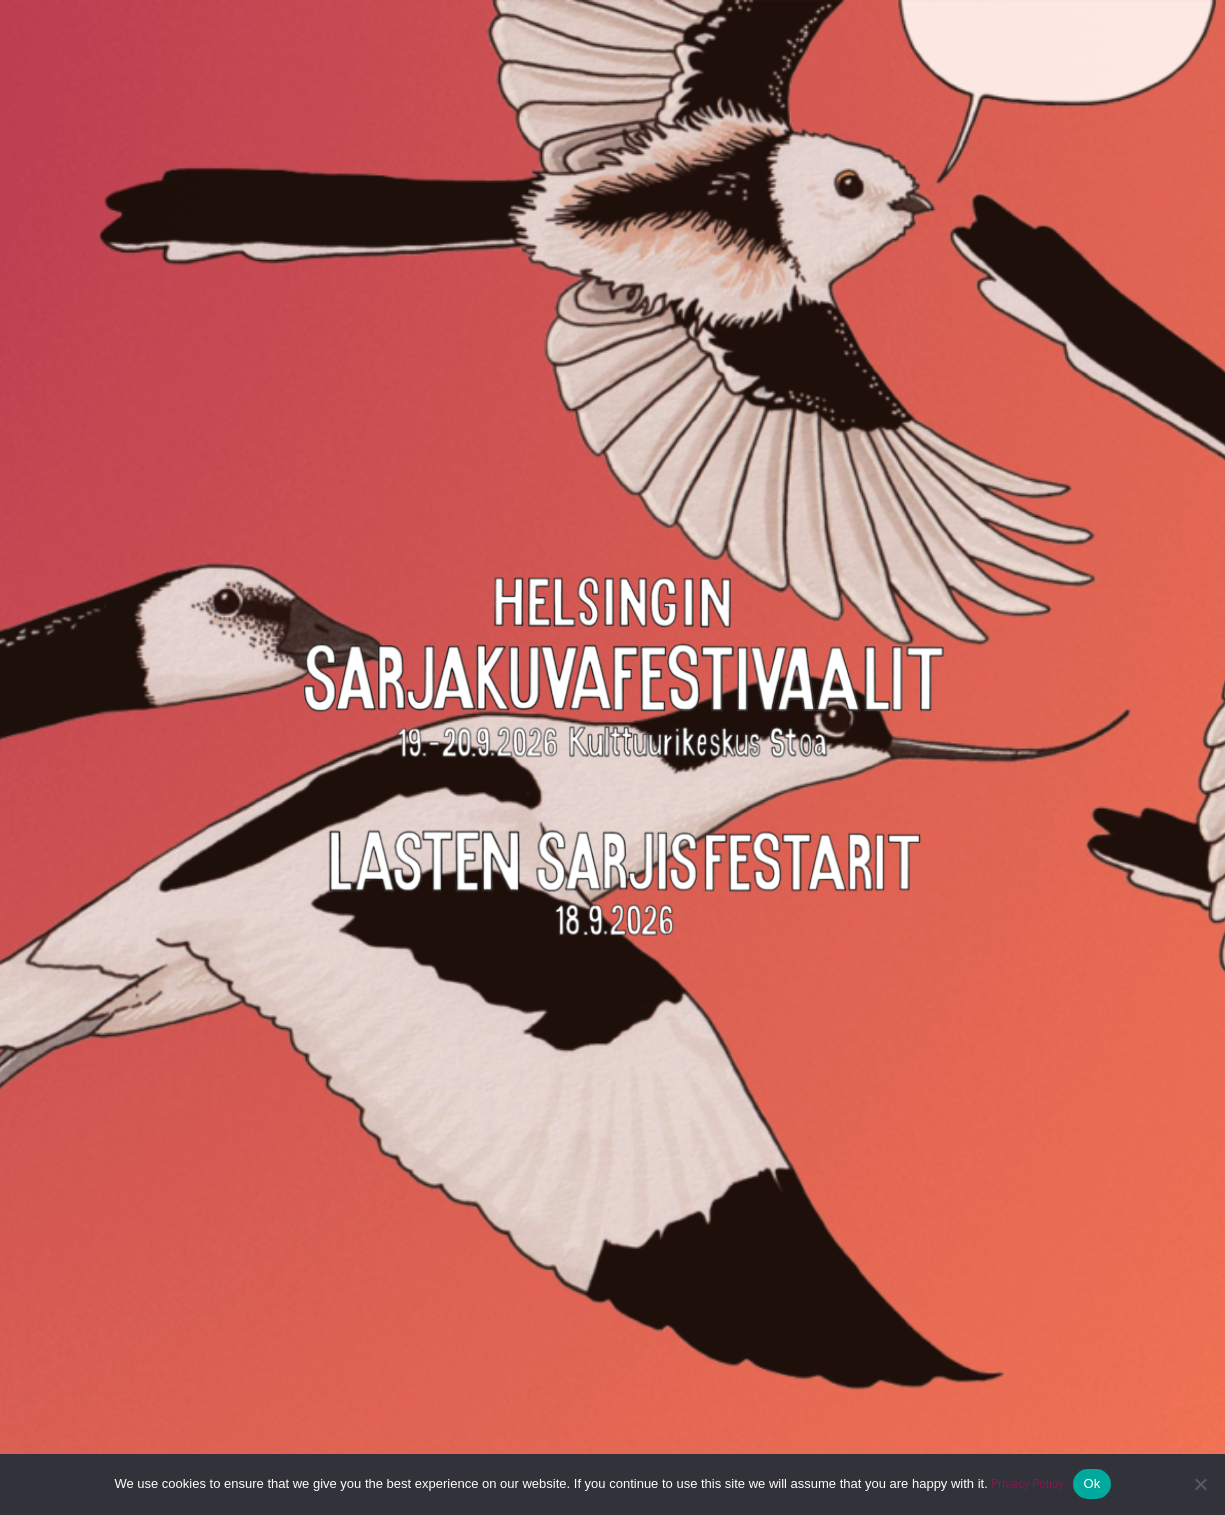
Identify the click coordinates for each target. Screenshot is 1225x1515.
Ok (1091, 1483)
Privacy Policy (1027, 1483)
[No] (1200, 1484)
